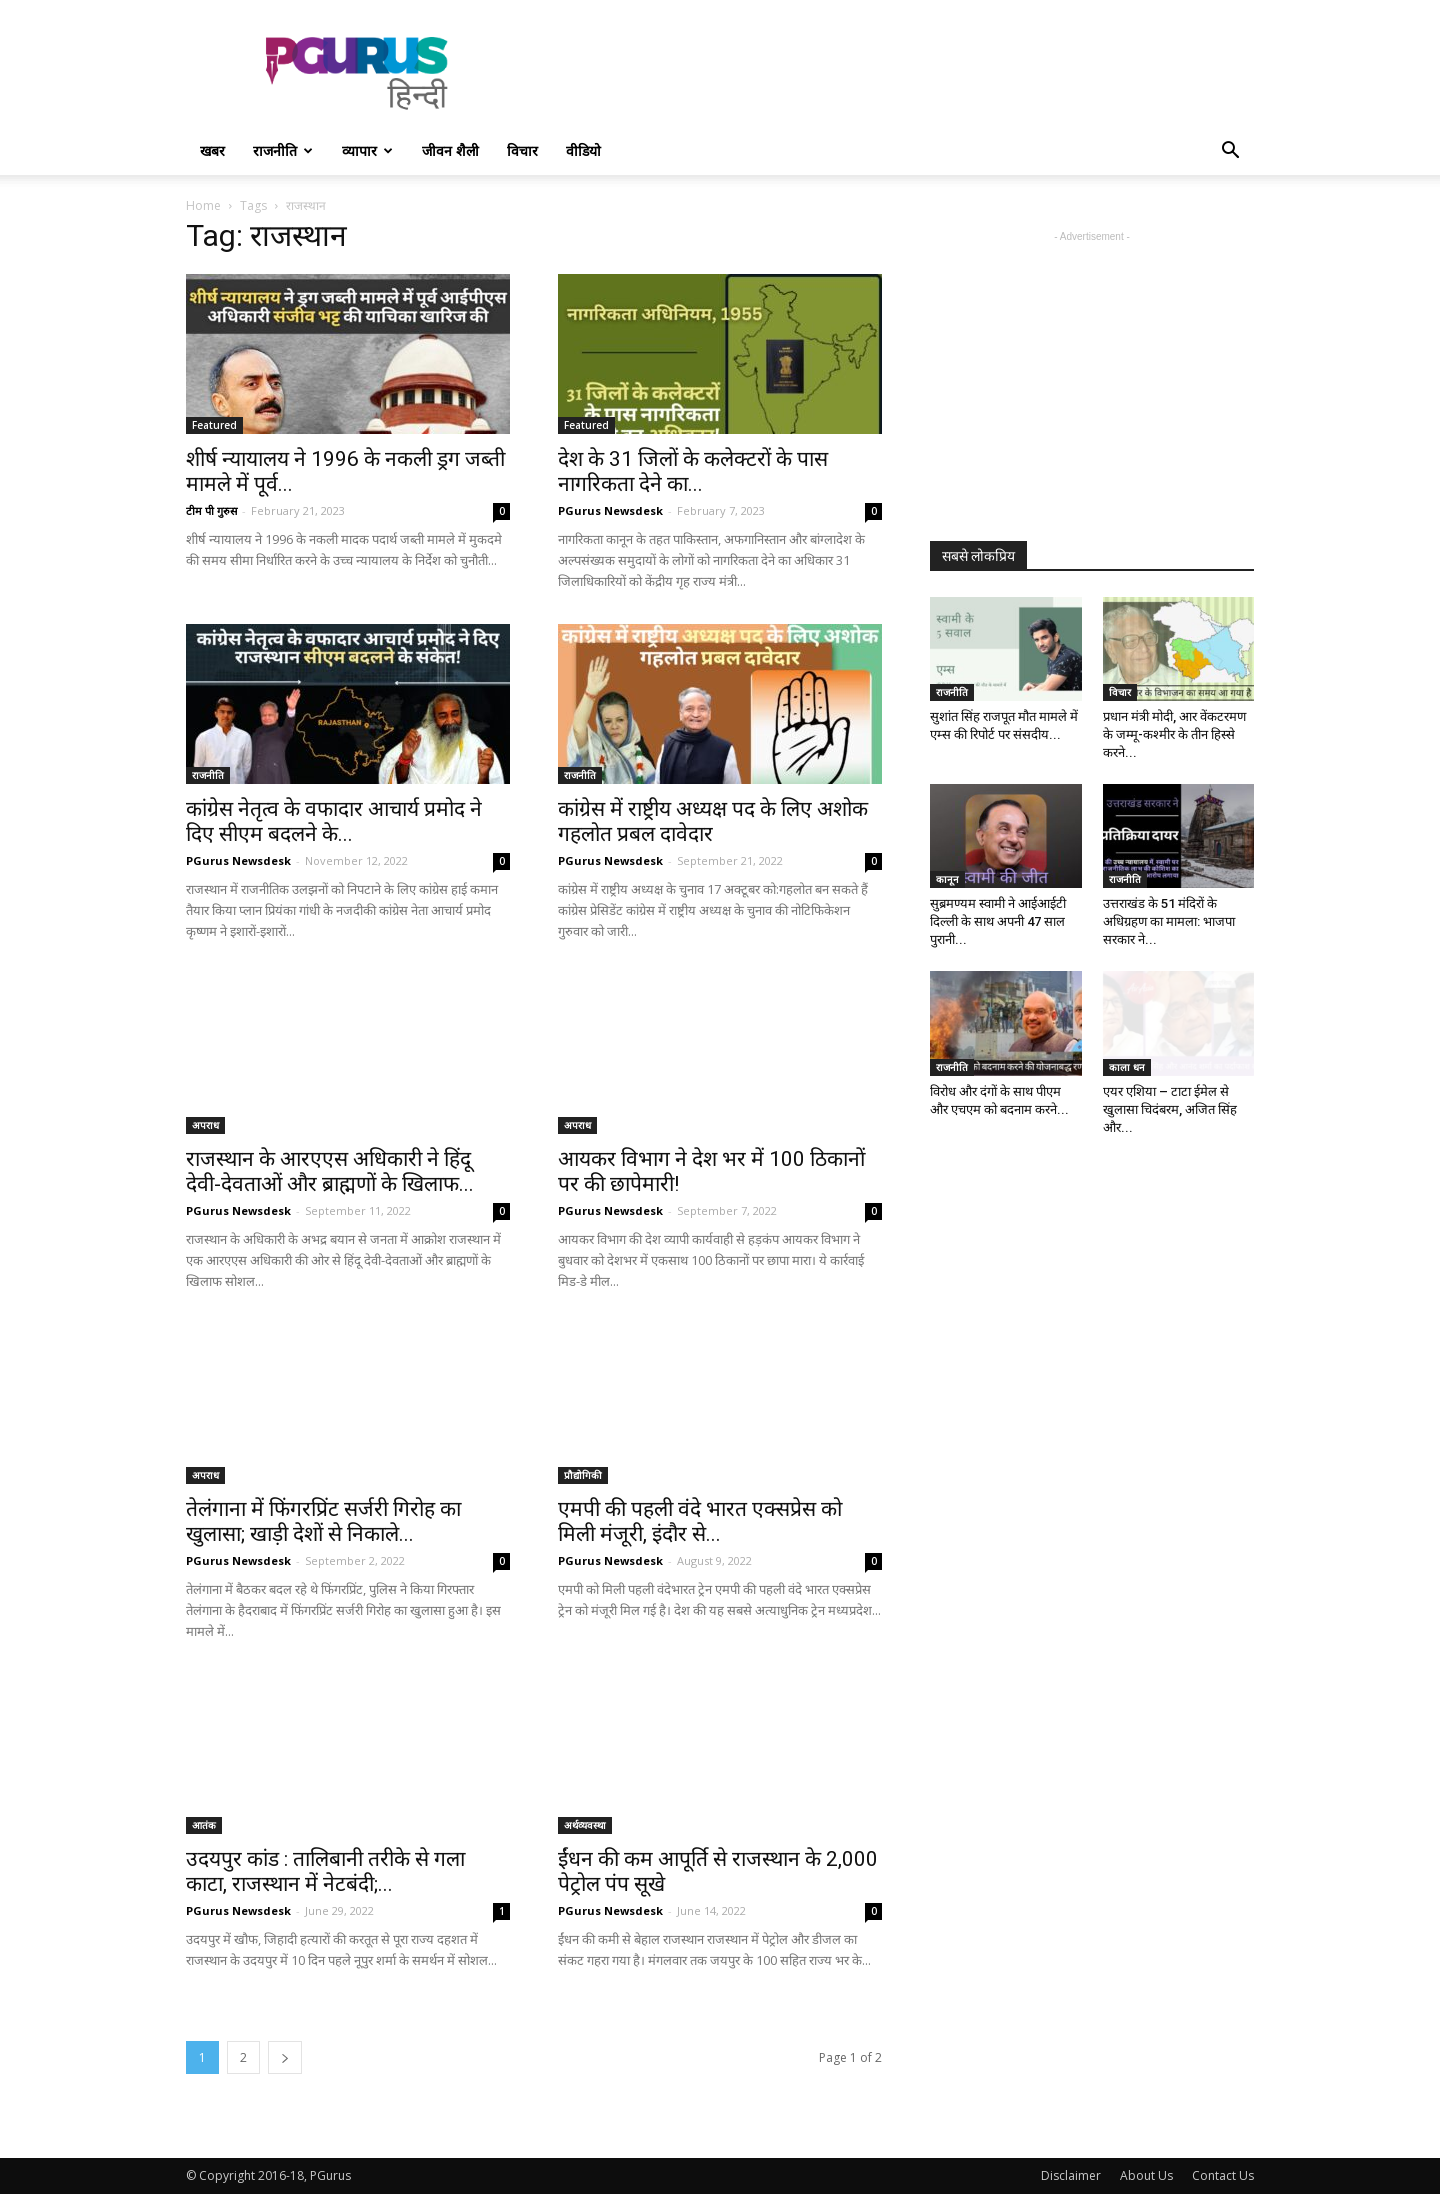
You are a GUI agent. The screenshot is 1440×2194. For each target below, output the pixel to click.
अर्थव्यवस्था (585, 1825)
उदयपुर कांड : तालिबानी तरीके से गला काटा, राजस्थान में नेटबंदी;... (325, 1871)
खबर (212, 150)
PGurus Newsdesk (610, 510)
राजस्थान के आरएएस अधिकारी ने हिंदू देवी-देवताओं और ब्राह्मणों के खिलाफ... (330, 1171)
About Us (1146, 2175)
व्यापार (367, 150)
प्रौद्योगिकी (583, 1475)
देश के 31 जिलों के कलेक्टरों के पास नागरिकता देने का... (693, 471)
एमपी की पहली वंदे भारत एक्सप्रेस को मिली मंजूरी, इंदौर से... (700, 1521)
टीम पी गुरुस (211, 510)
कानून (947, 879)
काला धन (1127, 1067)
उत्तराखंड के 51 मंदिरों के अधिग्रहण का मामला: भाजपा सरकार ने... (1169, 921)
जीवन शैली (450, 150)
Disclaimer (1071, 2175)
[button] (1230, 152)
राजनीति (283, 150)
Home (203, 205)
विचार (522, 150)
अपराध (205, 1125)
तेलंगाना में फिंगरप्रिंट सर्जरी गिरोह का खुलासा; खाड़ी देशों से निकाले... (323, 1521)
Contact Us (1223, 2175)
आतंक (204, 1825)
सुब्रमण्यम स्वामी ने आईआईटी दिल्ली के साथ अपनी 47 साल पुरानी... (998, 921)
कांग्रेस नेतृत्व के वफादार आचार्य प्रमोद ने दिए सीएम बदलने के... (334, 821)
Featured (214, 425)
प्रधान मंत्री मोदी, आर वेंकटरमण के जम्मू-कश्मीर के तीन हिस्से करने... (1174, 734)
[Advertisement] (890, 73)
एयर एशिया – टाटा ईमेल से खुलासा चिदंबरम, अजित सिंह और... (1170, 1109)
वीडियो (583, 150)
